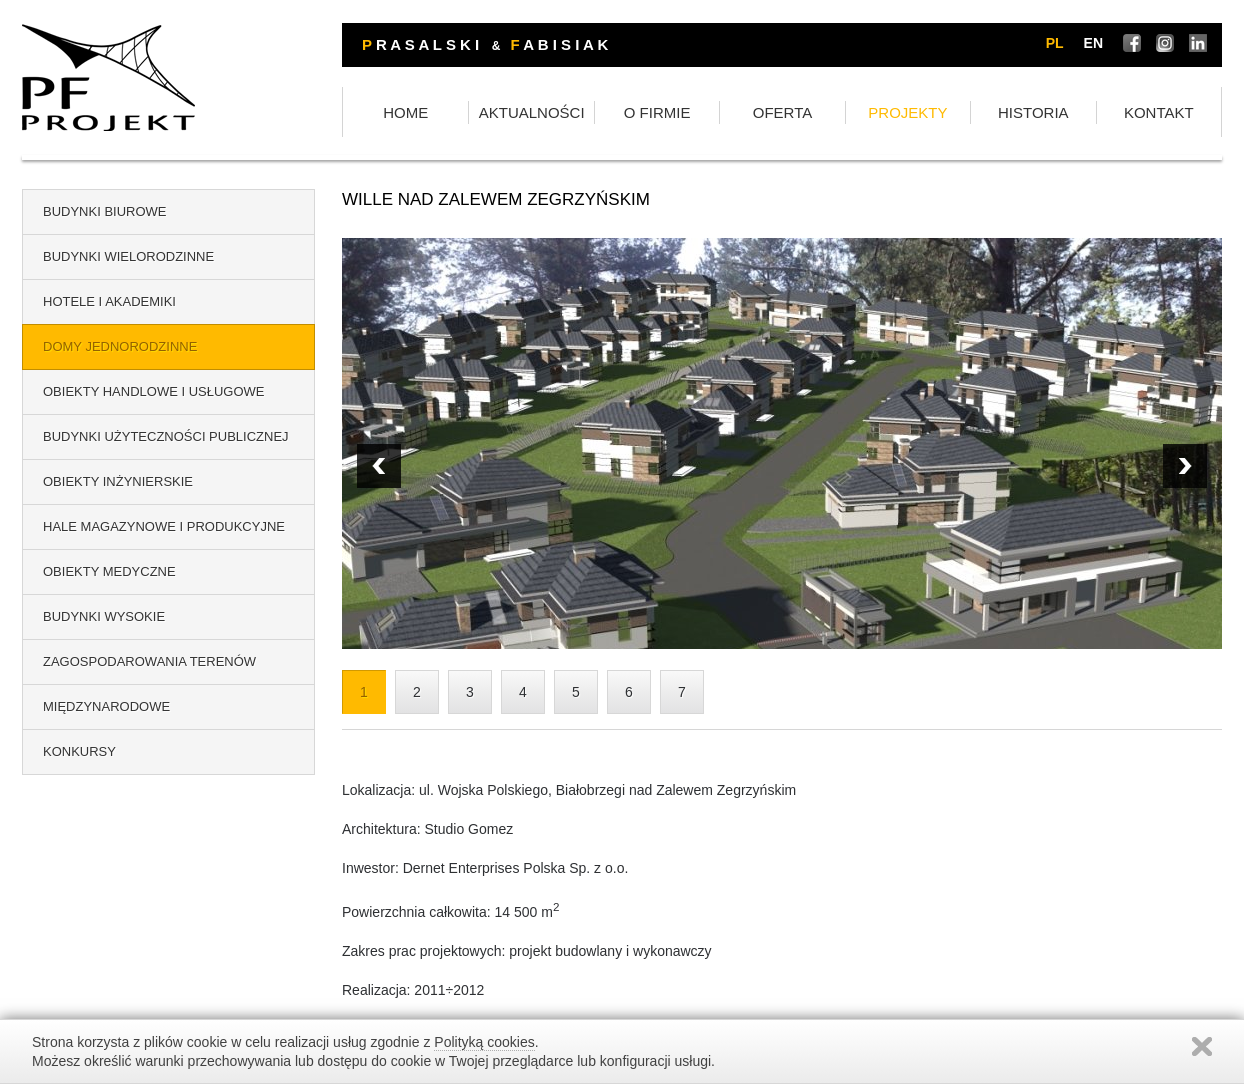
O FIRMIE (657, 112)
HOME (405, 112)
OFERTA (782, 112)
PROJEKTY (907, 112)
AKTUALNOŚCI (532, 112)
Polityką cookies (484, 1042)
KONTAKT (1159, 112)
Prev (1185, 466)
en (1093, 43)
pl (1055, 43)
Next (379, 466)
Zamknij (1202, 1046)
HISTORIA (1033, 112)
